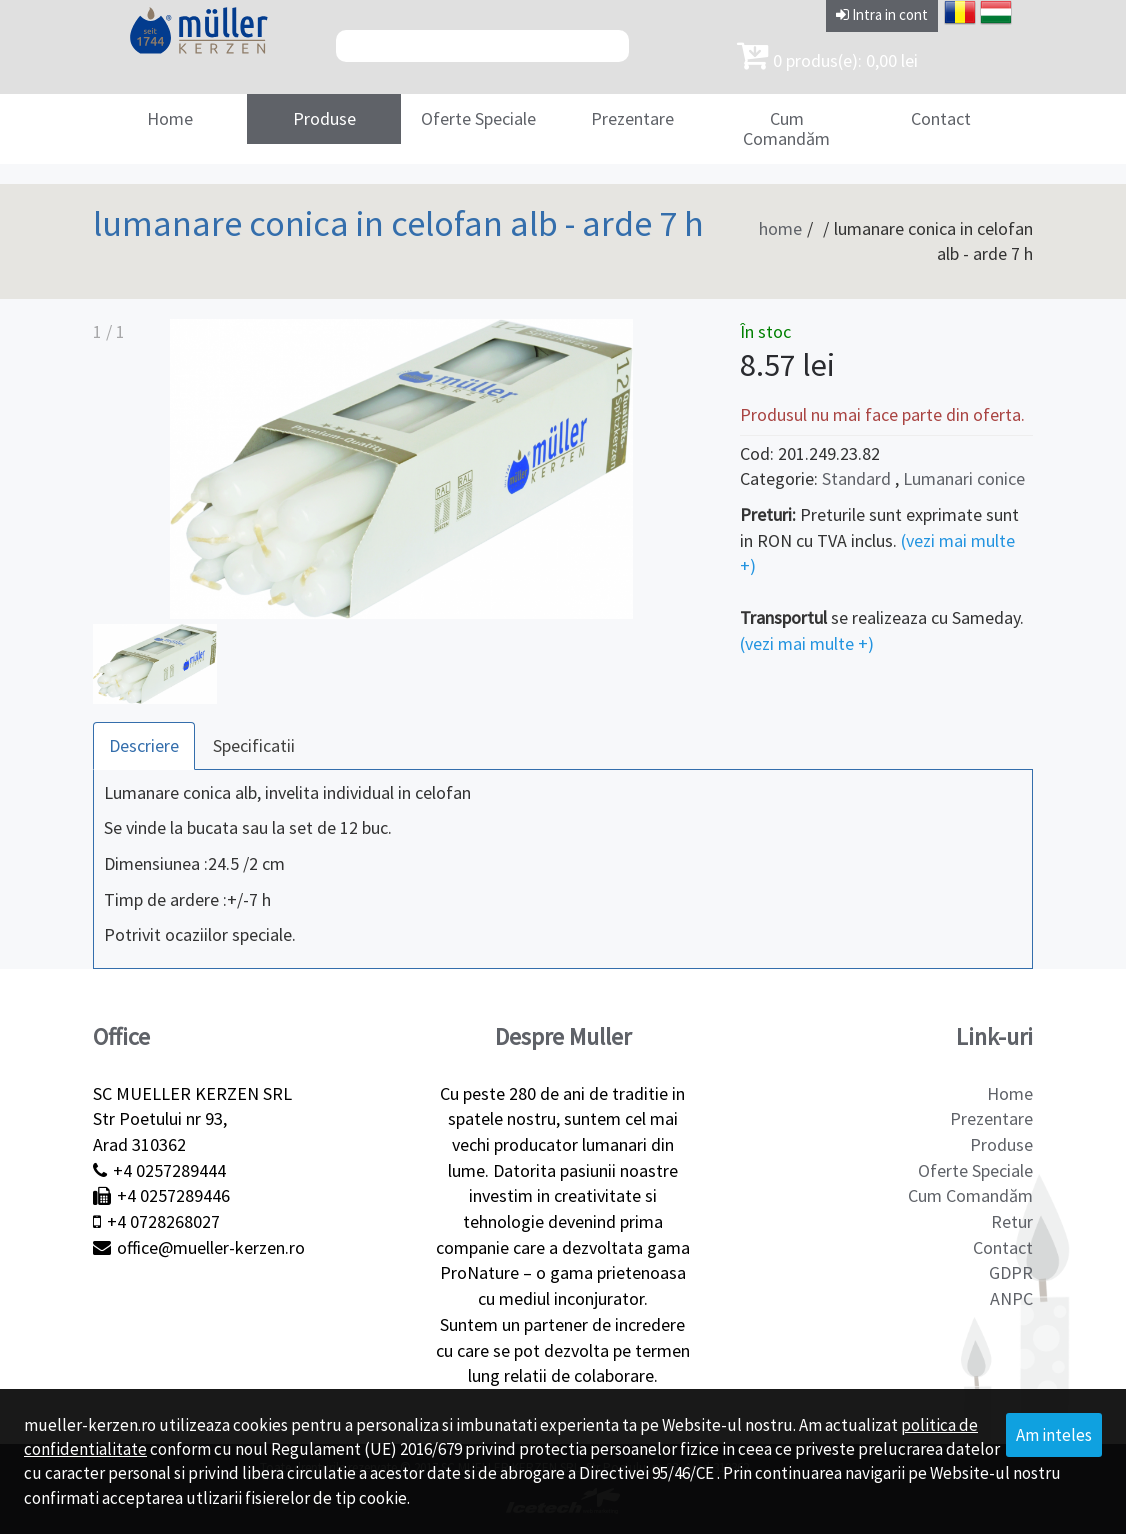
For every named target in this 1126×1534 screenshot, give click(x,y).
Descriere (144, 745)
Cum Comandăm (786, 128)
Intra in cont (882, 14)
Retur (1012, 1221)
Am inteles (1054, 1435)
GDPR (1011, 1272)
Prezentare (632, 118)
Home (170, 118)
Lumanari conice (964, 478)
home (780, 228)
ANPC (1011, 1298)
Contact (941, 118)
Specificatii (254, 745)
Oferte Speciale (478, 118)
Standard (856, 478)
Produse (324, 118)
